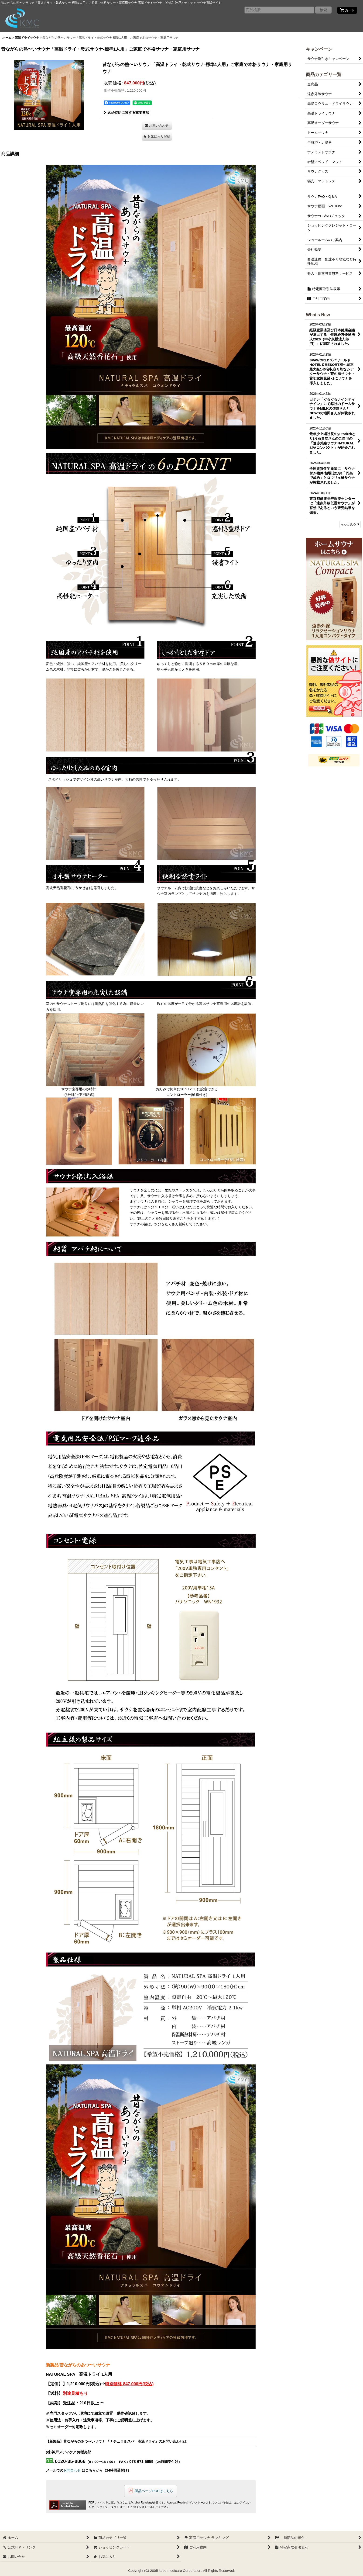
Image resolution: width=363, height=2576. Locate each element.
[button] (157, 136)
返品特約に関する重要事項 (126, 112)
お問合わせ (72, 2470)
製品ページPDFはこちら (154, 2491)
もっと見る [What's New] (350, 524)
